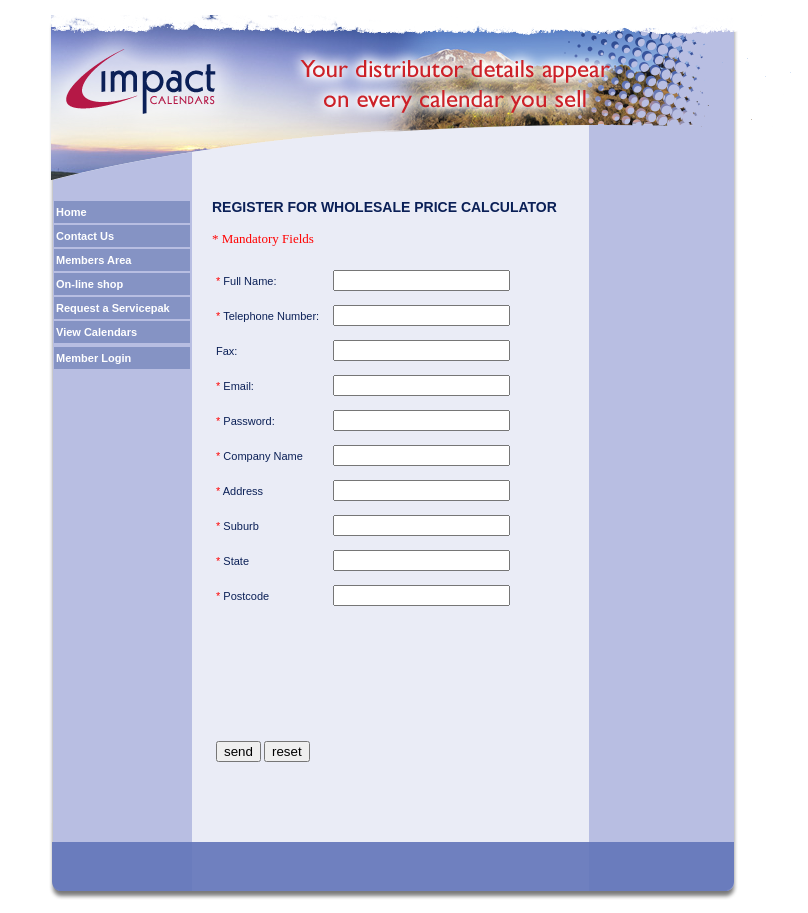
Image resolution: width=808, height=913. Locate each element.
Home (71, 212)
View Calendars (96, 332)
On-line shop (89, 284)
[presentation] (368, 691)
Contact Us (85, 236)
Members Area (93, 260)
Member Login (93, 358)
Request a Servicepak (113, 308)
